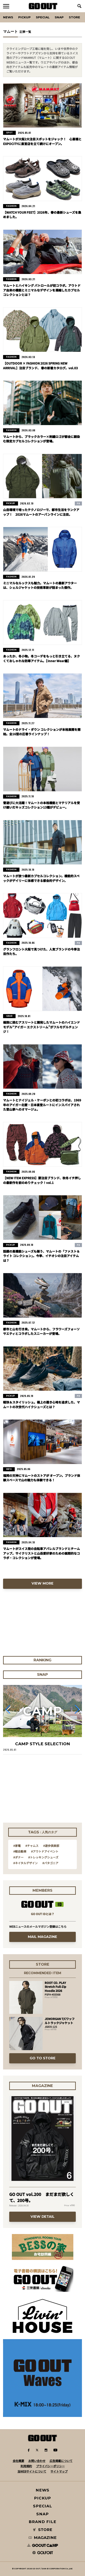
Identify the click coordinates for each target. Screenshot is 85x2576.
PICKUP (24, 17)
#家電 (17, 1846)
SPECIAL (43, 17)
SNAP (59, 17)
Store (74, 17)
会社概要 (18, 2461)
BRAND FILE (42, 2521)
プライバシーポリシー (50, 2466)
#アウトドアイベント (44, 1851)
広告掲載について (61, 2461)
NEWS (43, 2490)
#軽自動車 (19, 1851)
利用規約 (26, 2466)
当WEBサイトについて (31, 2471)
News (8, 17)
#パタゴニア (50, 1863)
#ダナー (18, 1857)
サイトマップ (59, 2471)
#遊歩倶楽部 (51, 1846)
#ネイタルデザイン (25, 1863)
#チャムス (32, 1846)
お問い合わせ (36, 2461)
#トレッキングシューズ (43, 1857)
